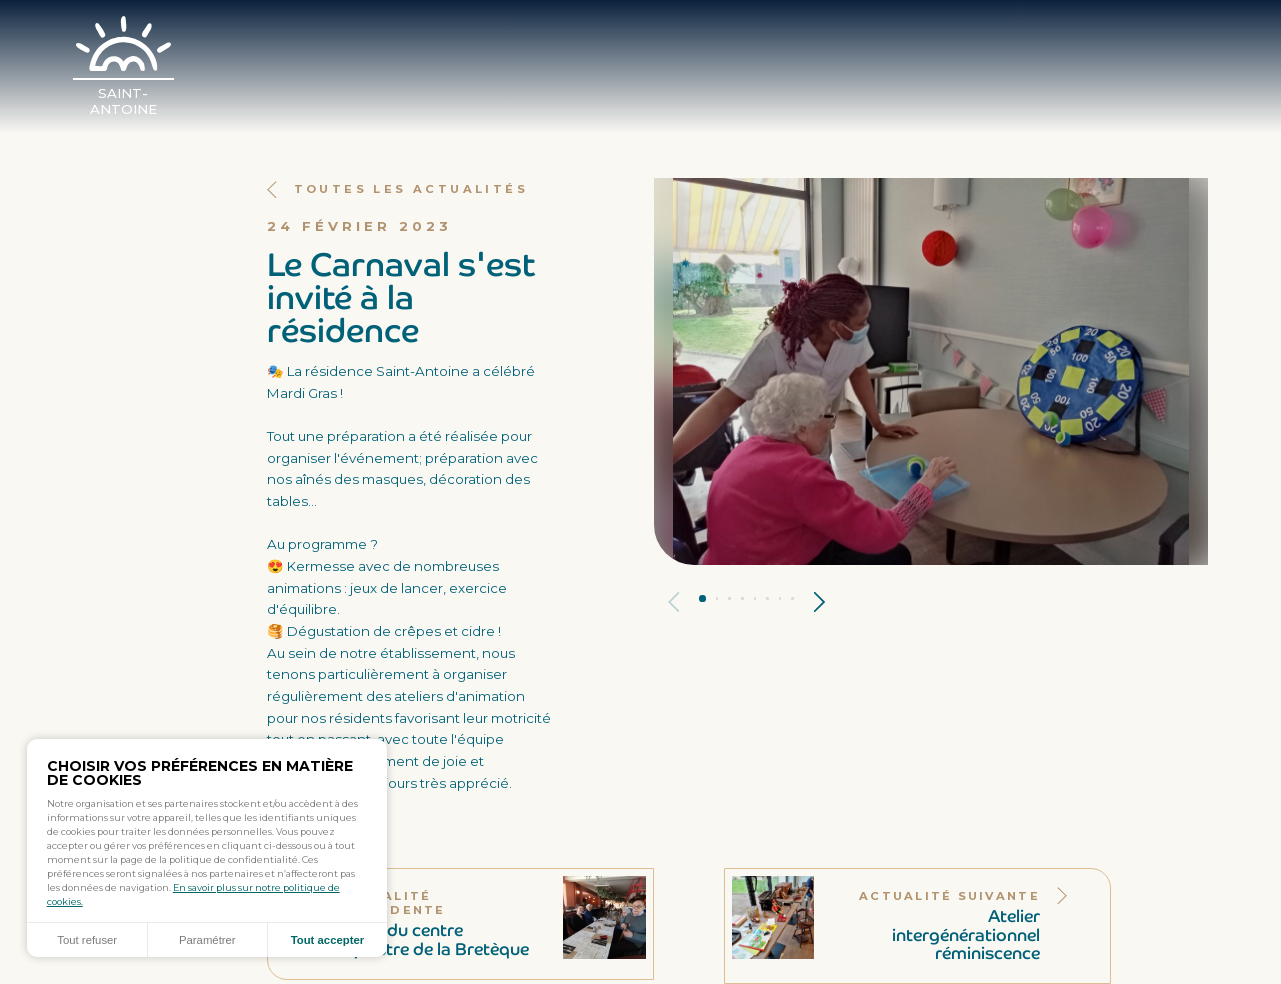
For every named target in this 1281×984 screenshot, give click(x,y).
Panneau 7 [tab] (780, 598)
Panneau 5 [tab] (755, 598)
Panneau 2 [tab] (717, 598)
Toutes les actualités (397, 189)
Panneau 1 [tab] (702, 598)
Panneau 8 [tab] (792, 598)
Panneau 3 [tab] (729, 598)
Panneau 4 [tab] (742, 598)
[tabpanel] (931, 371)
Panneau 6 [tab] (767, 598)
